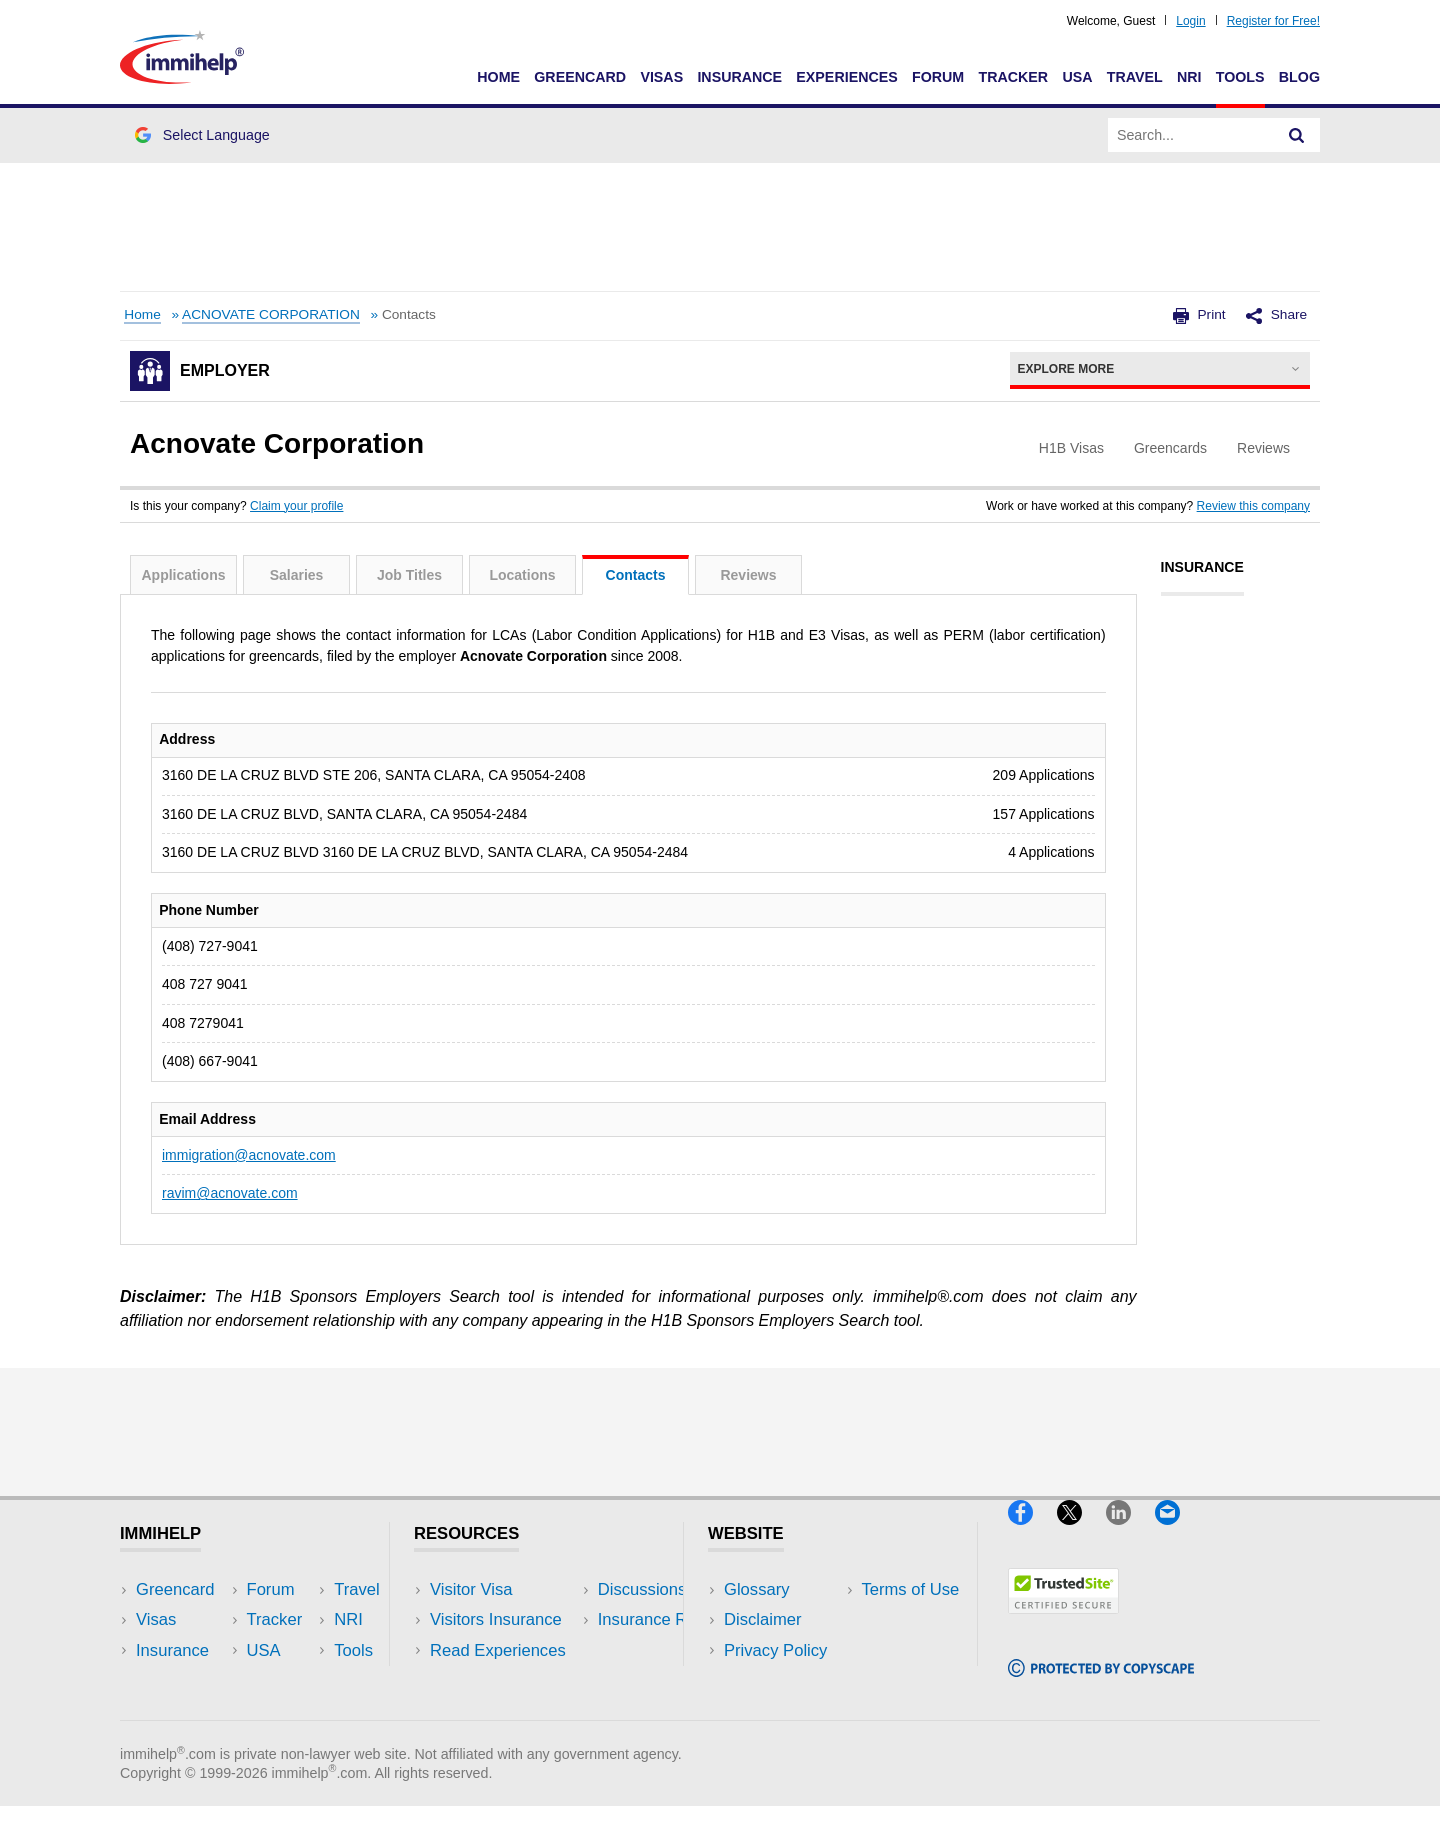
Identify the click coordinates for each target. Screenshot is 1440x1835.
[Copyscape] (1101, 1685)
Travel (1135, 77)
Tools (1240, 77)
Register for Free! (1273, 21)
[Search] (1297, 135)
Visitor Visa (471, 1589)
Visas (661, 77)
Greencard (580, 77)
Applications (183, 575)
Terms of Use (773, 1680)
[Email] (1177, 1532)
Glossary (757, 1589)
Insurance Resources (508, 1710)
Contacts (636, 575)
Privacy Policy (775, 1650)
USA (1077, 77)
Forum (938, 77)
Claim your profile (296, 506)
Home (498, 77)
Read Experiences (498, 1650)
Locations (522, 575)
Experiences (846, 77)
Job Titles (409, 575)
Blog (1299, 77)
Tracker (1013, 77)
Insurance (739, 77)
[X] (1081, 1532)
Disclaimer (763, 1619)
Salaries (297, 575)
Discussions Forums (505, 1680)
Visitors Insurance (496, 1619)
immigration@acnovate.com (249, 1155)
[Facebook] (1032, 1532)
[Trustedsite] (1063, 1622)
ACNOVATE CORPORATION (271, 314)
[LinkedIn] (1130, 1532)
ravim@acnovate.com (230, 1193)
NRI (1189, 77)
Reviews (748, 575)
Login (1190, 21)
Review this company (1253, 506)
